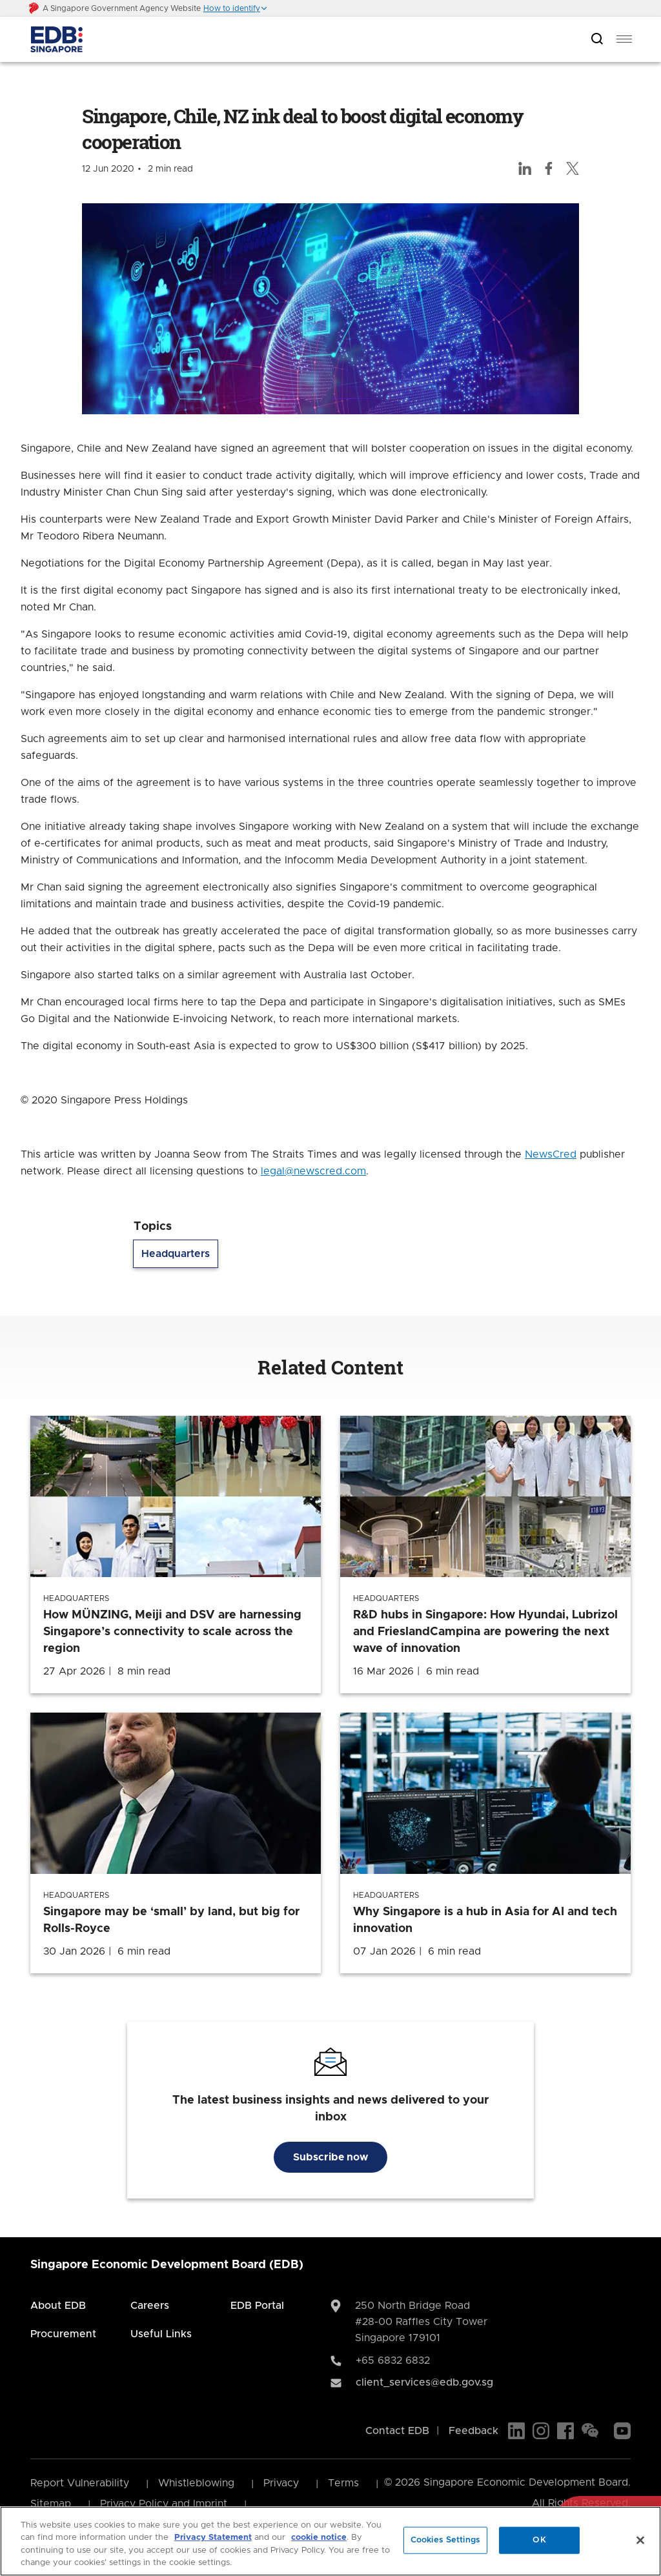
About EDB (58, 2305)
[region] (330, 2541)
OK (539, 2540)
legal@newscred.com (313, 1171)
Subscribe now (330, 2157)
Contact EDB (397, 2431)
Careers (149, 2305)
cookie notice (319, 2537)
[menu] (624, 39)
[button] (235, 8)
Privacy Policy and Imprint (163, 2504)
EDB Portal (257, 2305)
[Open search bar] (597, 39)
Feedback (473, 2431)
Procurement (63, 2334)
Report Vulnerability (79, 2483)
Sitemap (50, 2504)
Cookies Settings (445, 2540)
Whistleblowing (196, 2483)
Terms (343, 2483)
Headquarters (175, 1254)
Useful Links (161, 2334)
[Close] (640, 2540)
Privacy (281, 2483)
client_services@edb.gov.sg (424, 2382)
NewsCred (550, 1154)
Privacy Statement (213, 2537)
